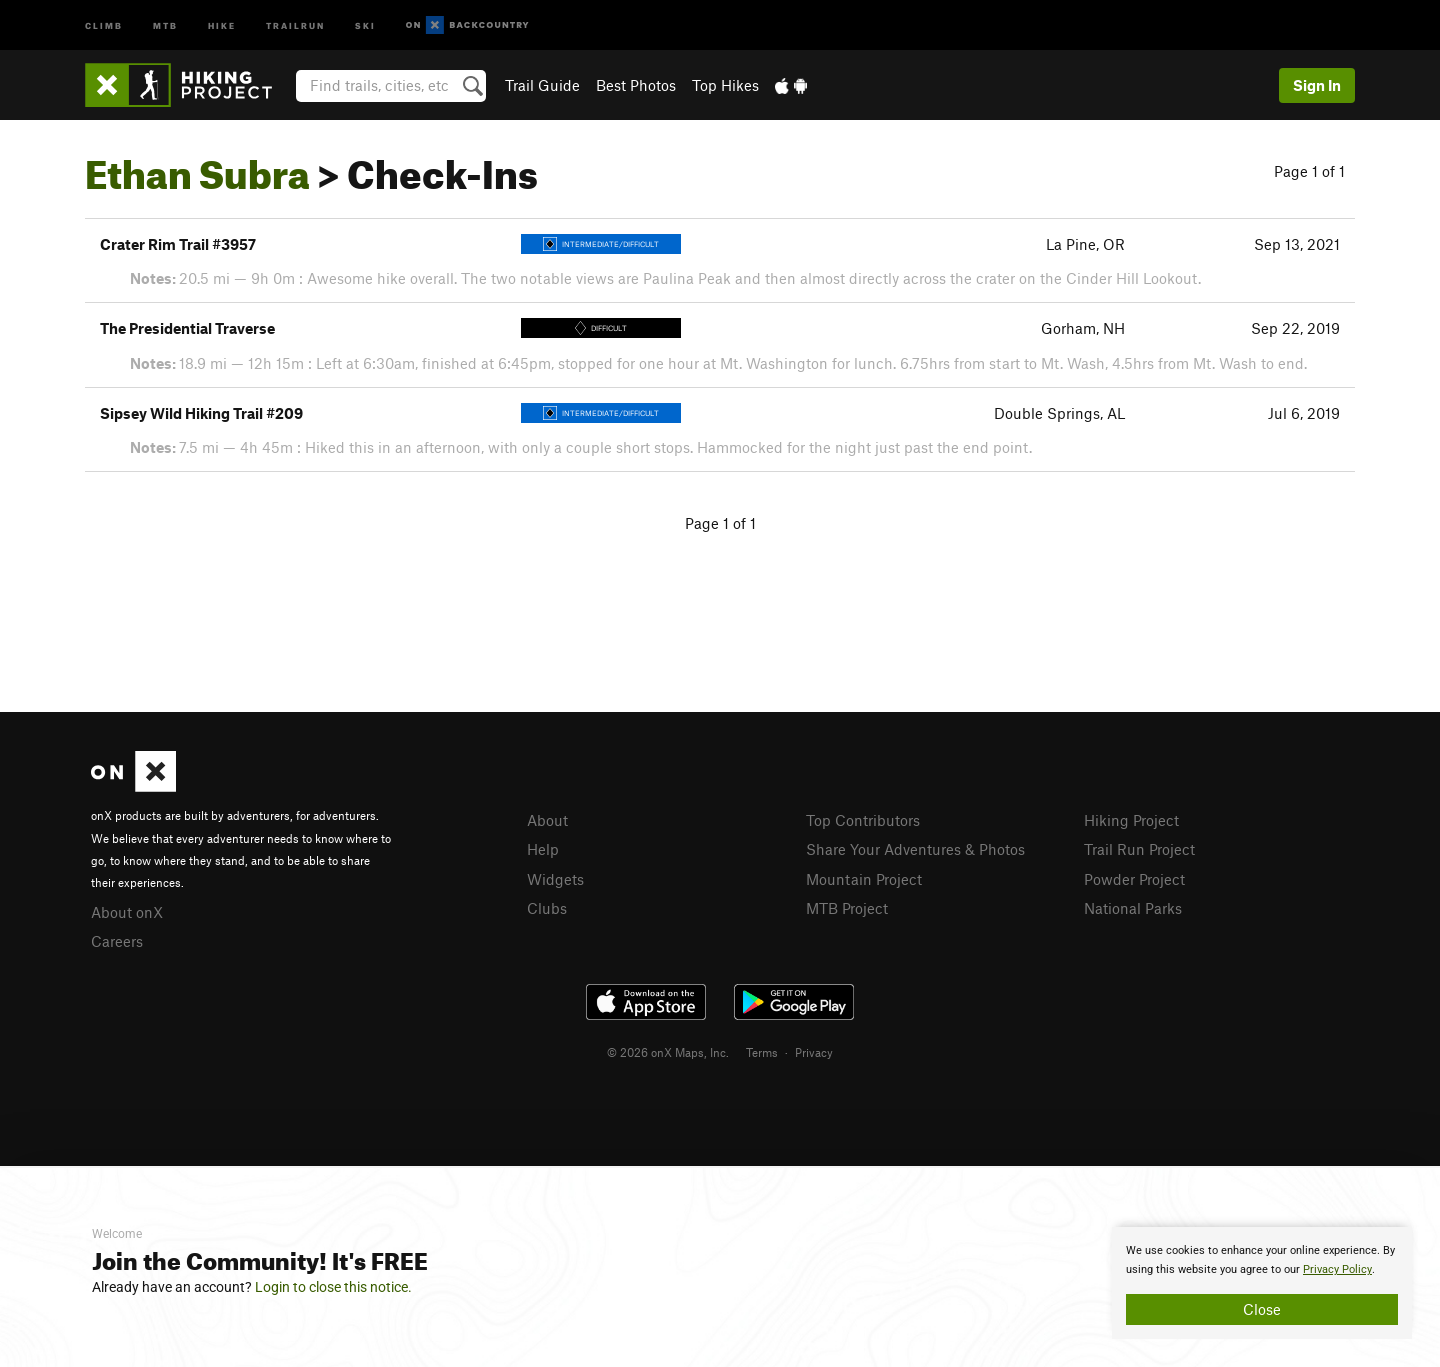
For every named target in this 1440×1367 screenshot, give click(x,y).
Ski (365, 24)
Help (543, 849)
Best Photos (636, 85)
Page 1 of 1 (1309, 171)
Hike (222, 24)
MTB (165, 24)
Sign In (1317, 85)
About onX (127, 912)
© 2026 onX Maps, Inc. (668, 1052)
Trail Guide (542, 85)
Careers (117, 941)
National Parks (1133, 908)
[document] (1262, 1283)
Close (1262, 1309)
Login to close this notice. (333, 1287)
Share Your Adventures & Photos (915, 849)
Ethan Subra (197, 167)
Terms (762, 1052)
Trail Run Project (1139, 849)
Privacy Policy (1337, 1269)
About (547, 820)
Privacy (814, 1052)
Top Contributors (863, 820)
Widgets (555, 879)
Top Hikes (725, 85)
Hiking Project (1131, 820)
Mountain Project (864, 879)
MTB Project (847, 908)
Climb (104, 24)
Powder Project (1134, 879)
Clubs (547, 908)
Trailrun (295, 24)
